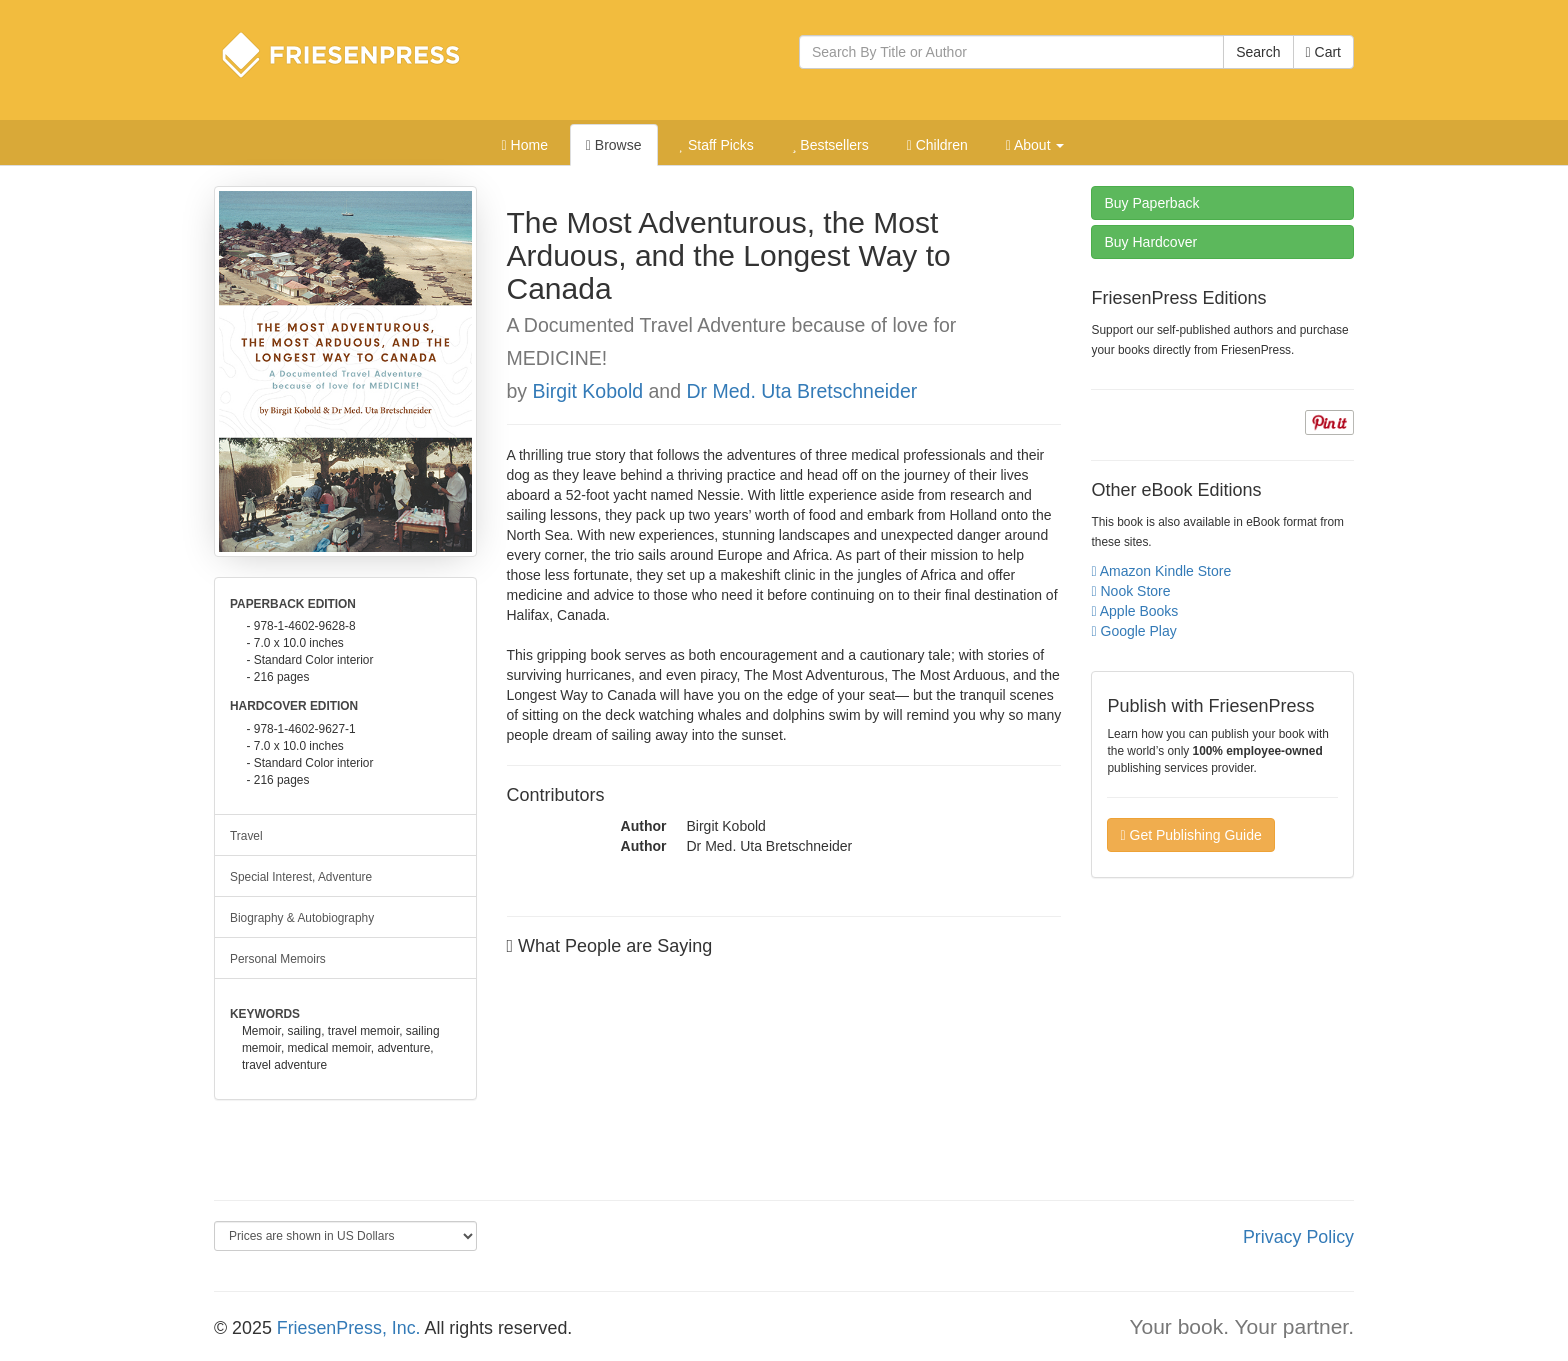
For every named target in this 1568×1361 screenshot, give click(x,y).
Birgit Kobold (591, 391)
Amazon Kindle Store (1161, 571)
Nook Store (1130, 591)
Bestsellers (830, 145)
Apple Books (1134, 611)
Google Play (1133, 631)
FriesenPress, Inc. (349, 1328)
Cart (1323, 52)
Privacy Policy (1298, 1237)
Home (525, 145)
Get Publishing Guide (1190, 835)
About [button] (1035, 145)
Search (1258, 52)
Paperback (1151, 203)
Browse (614, 145)
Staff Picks (716, 145)
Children (937, 145)
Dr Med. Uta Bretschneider (801, 391)
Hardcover (1150, 242)
